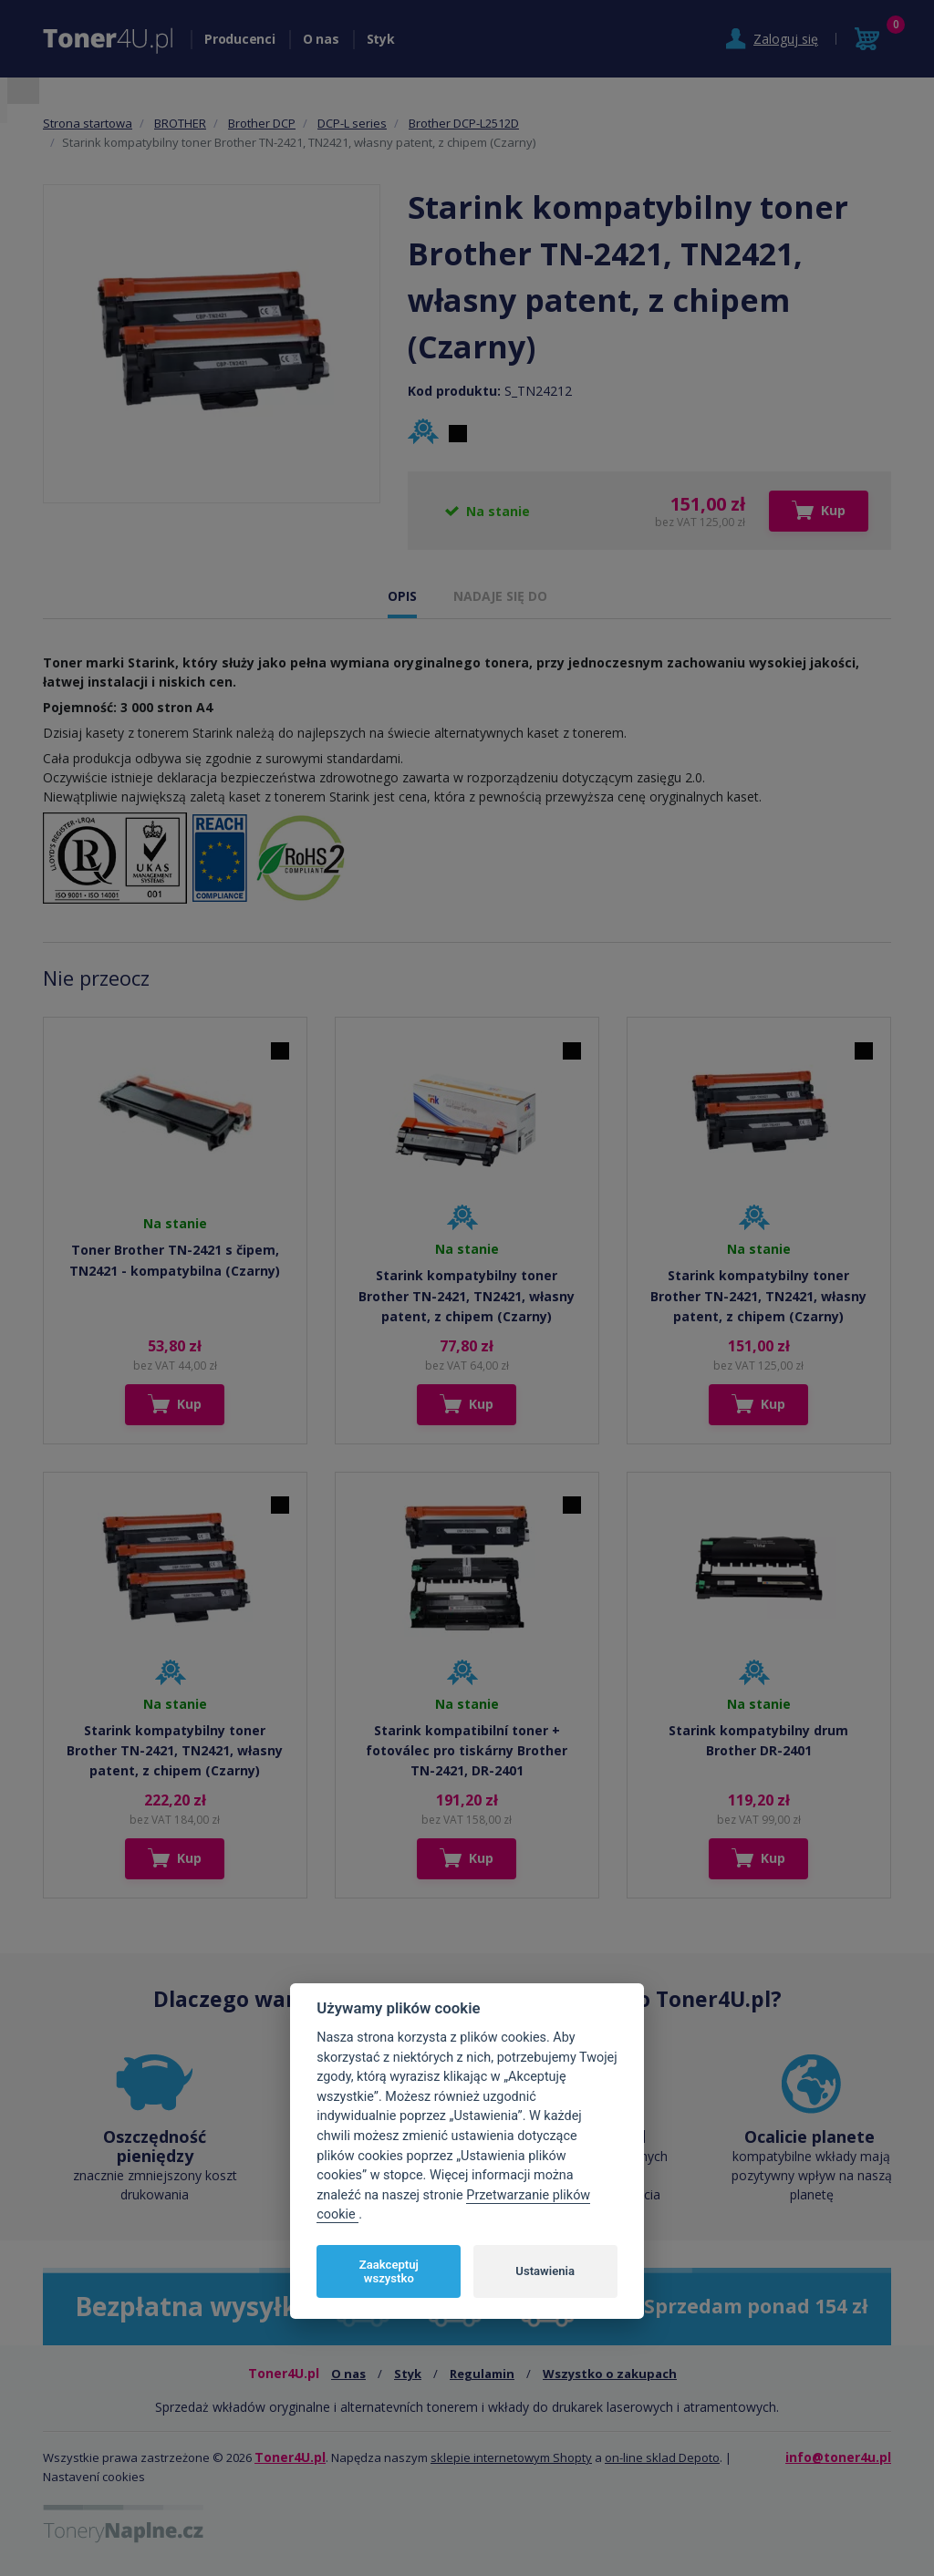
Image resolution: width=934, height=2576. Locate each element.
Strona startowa (87, 123)
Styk (381, 38)
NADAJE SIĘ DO (500, 596)
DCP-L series (352, 123)
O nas (321, 38)
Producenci (239, 38)
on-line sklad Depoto (662, 2457)
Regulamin (482, 2373)
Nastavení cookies (94, 2476)
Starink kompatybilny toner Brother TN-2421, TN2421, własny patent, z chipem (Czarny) (466, 1296)
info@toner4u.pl (838, 2457)
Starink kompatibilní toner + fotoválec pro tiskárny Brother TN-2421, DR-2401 (466, 1751)
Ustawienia (545, 2271)
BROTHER (180, 123)
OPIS (402, 596)
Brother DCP (262, 123)
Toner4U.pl (290, 2457)
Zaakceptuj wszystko (389, 2272)
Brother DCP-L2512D (464, 123)
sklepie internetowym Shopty (511, 2457)
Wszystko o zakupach (610, 2373)
